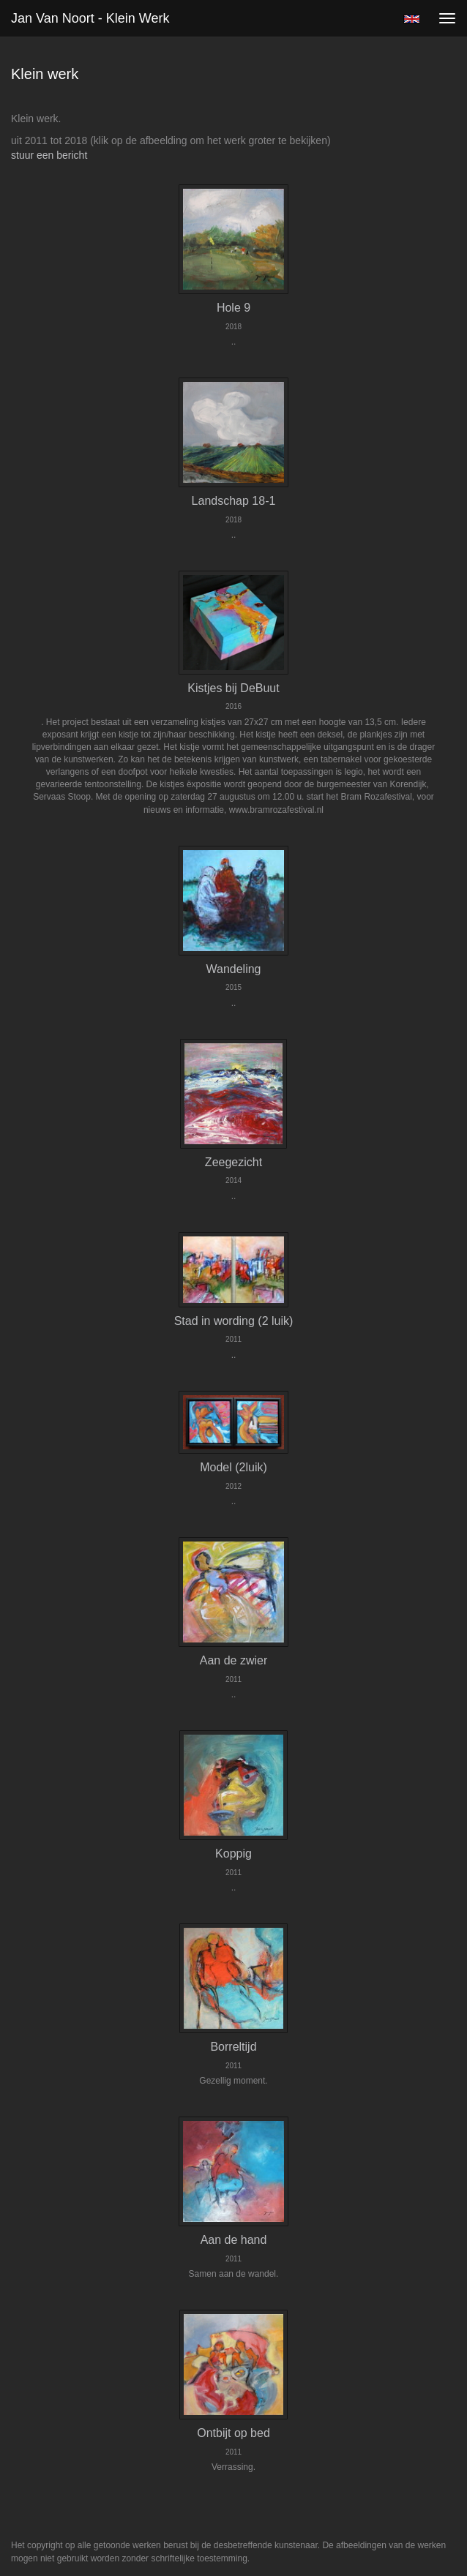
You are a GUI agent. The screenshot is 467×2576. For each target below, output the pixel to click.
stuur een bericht (49, 155)
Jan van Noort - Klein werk (90, 18)
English (411, 19)
